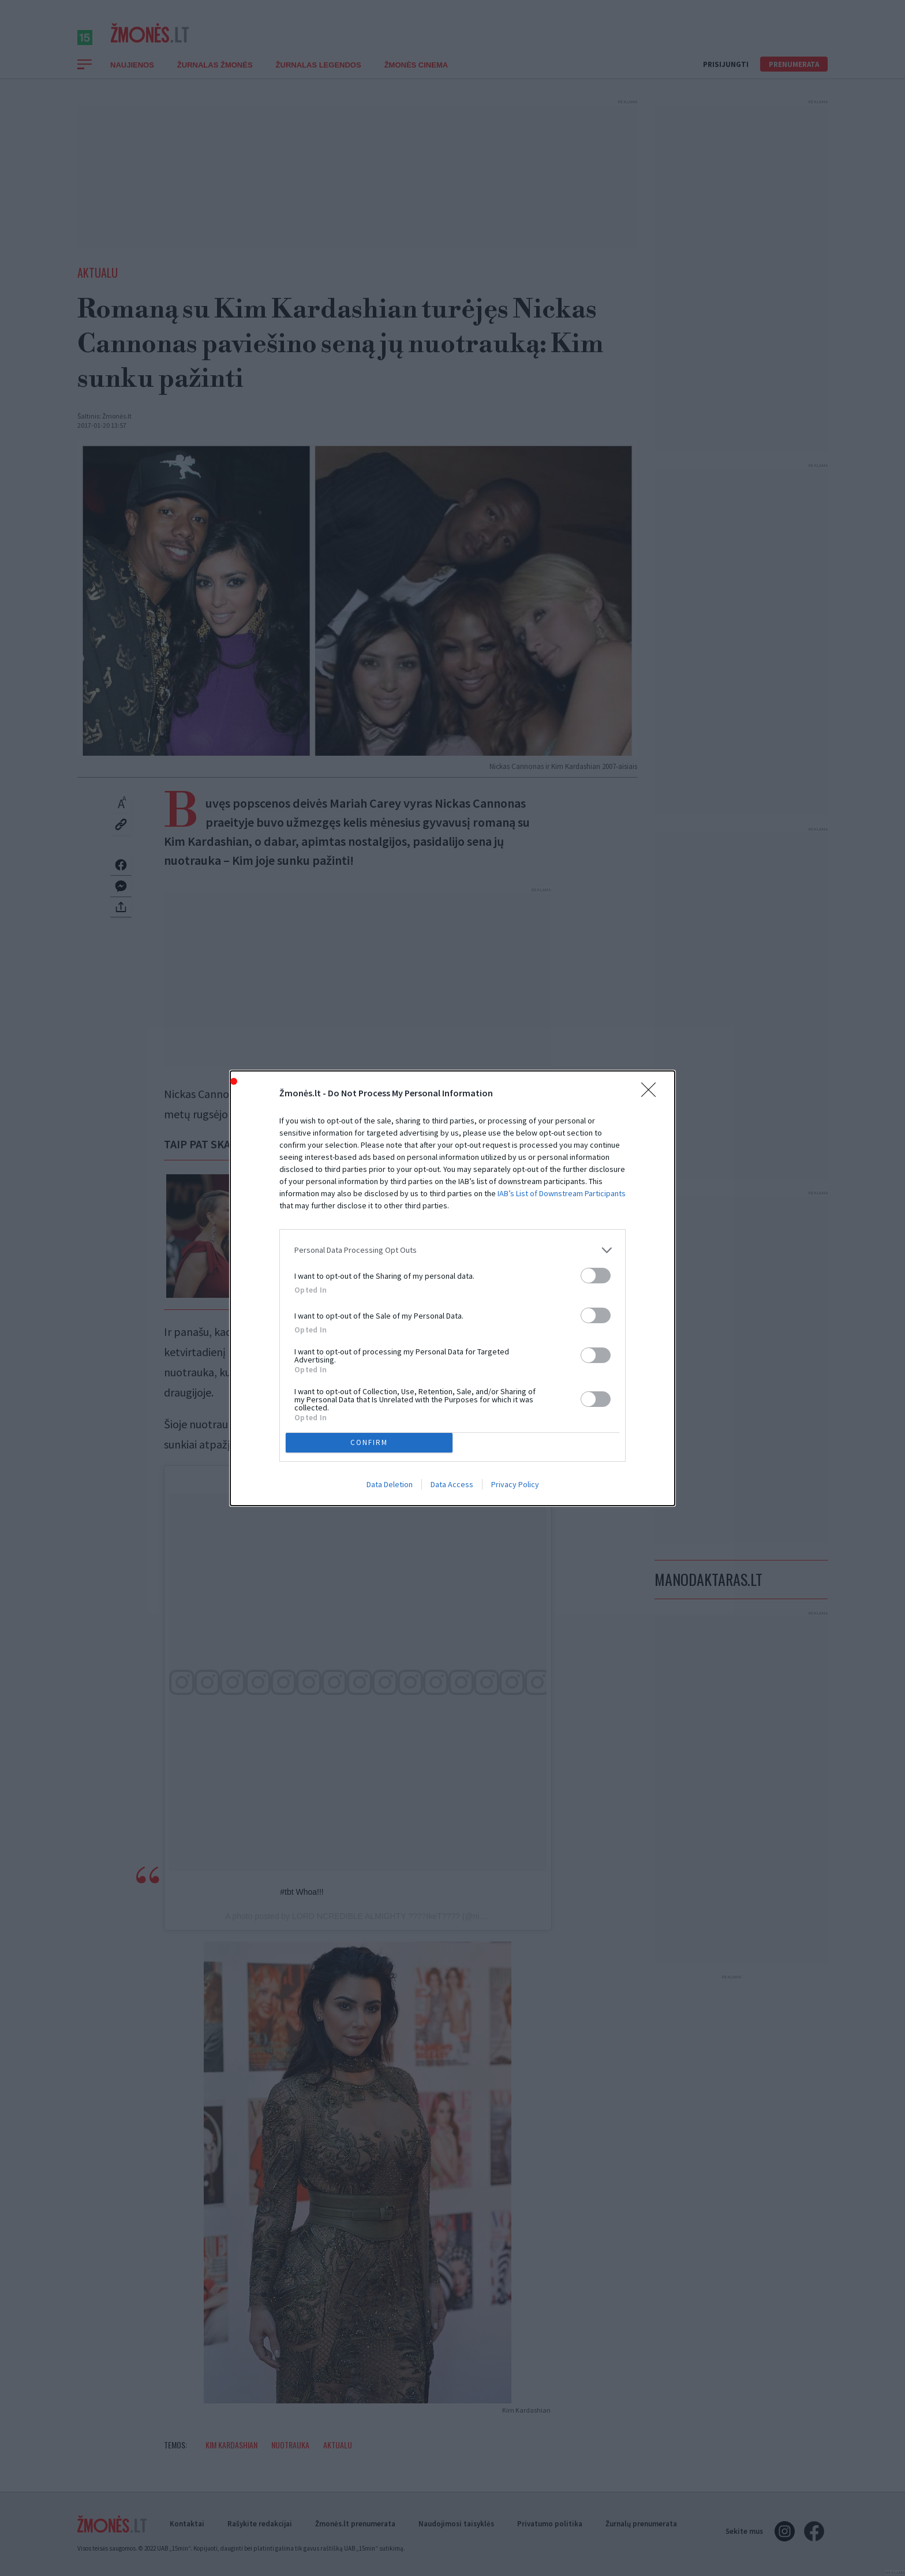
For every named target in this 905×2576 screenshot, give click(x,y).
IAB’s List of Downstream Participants (562, 1193)
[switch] (596, 1275)
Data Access (452, 1484)
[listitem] (452, 1250)
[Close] (652, 1093)
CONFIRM (369, 1442)
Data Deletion (390, 1484)
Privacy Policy (515, 1484)
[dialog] (452, 1288)
